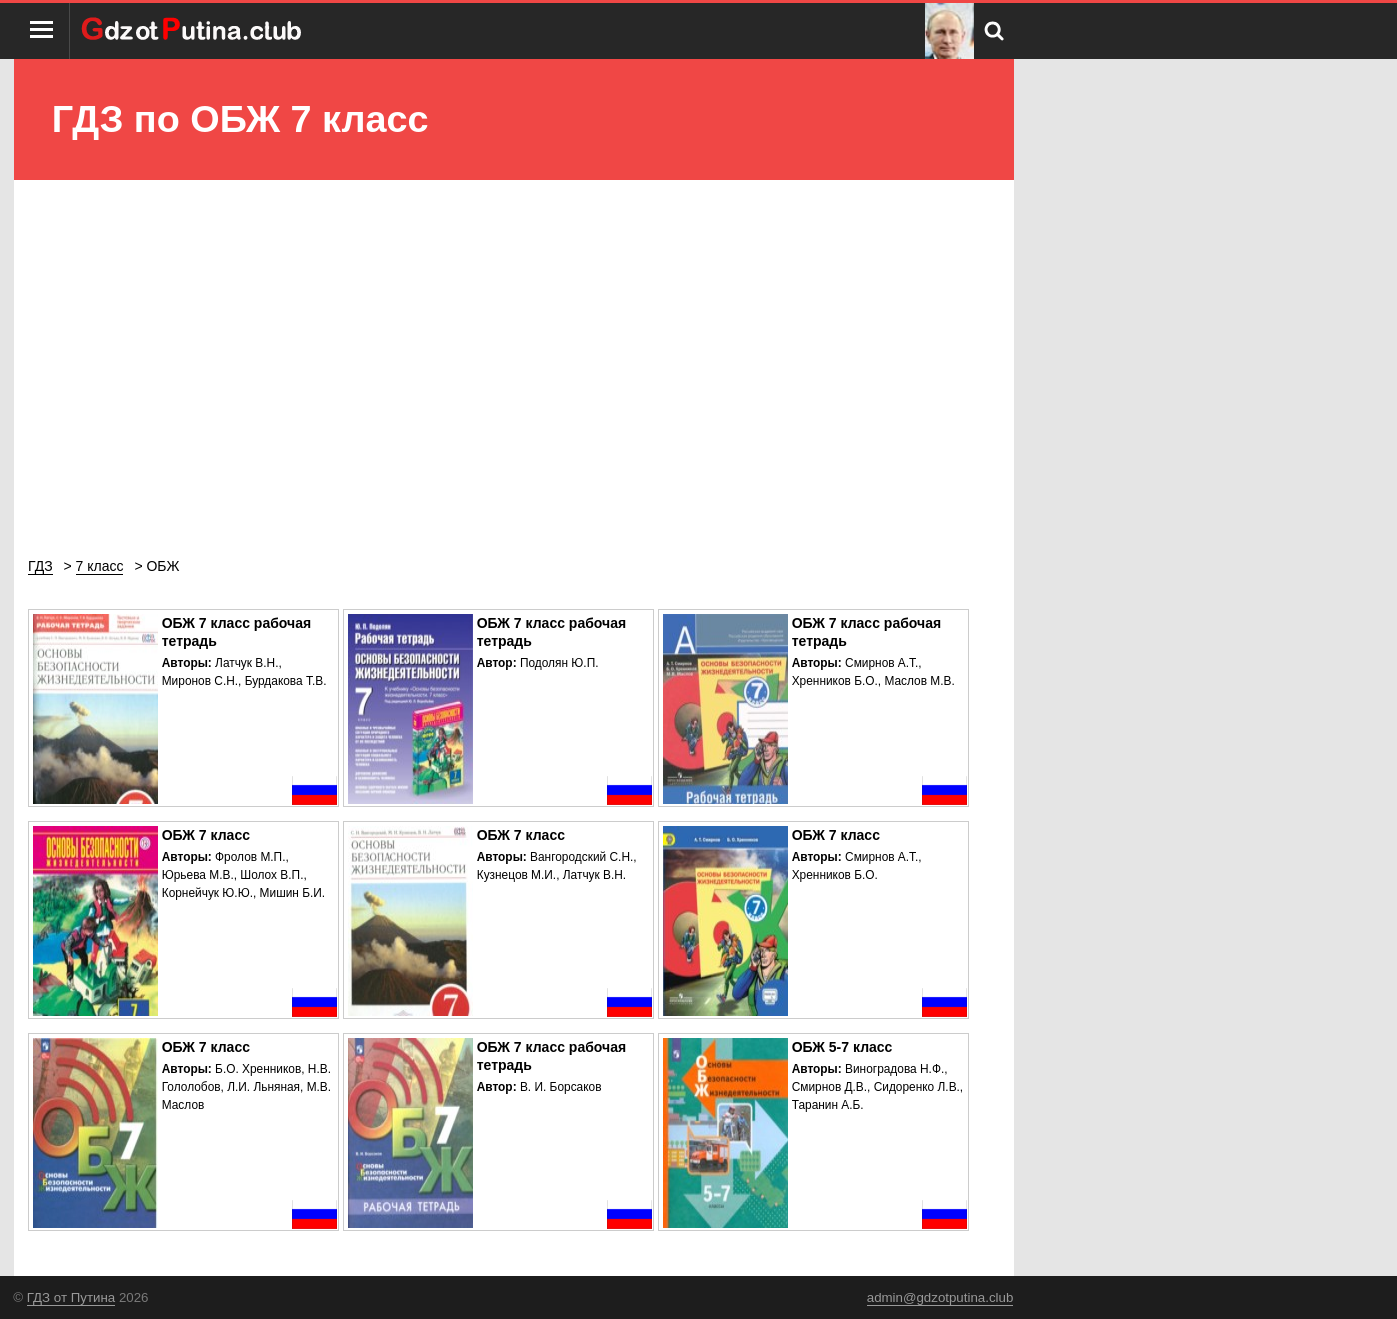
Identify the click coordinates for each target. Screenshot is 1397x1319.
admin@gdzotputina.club (940, 1297)
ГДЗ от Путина (71, 1297)
